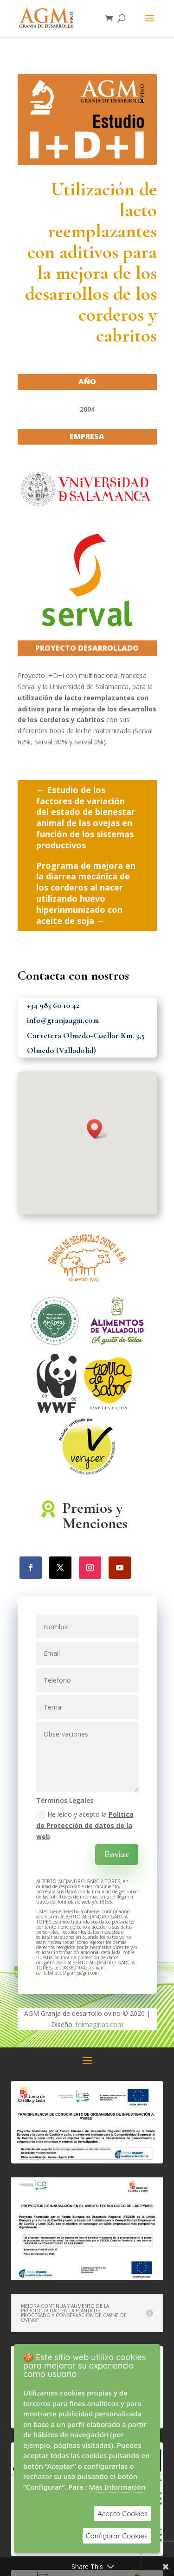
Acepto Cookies (122, 2513)
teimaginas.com (99, 2024)
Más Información (117, 2487)
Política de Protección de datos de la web (85, 1825)
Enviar (116, 1854)
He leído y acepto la (85, 1825)
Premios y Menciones (95, 1515)
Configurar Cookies (117, 2535)
